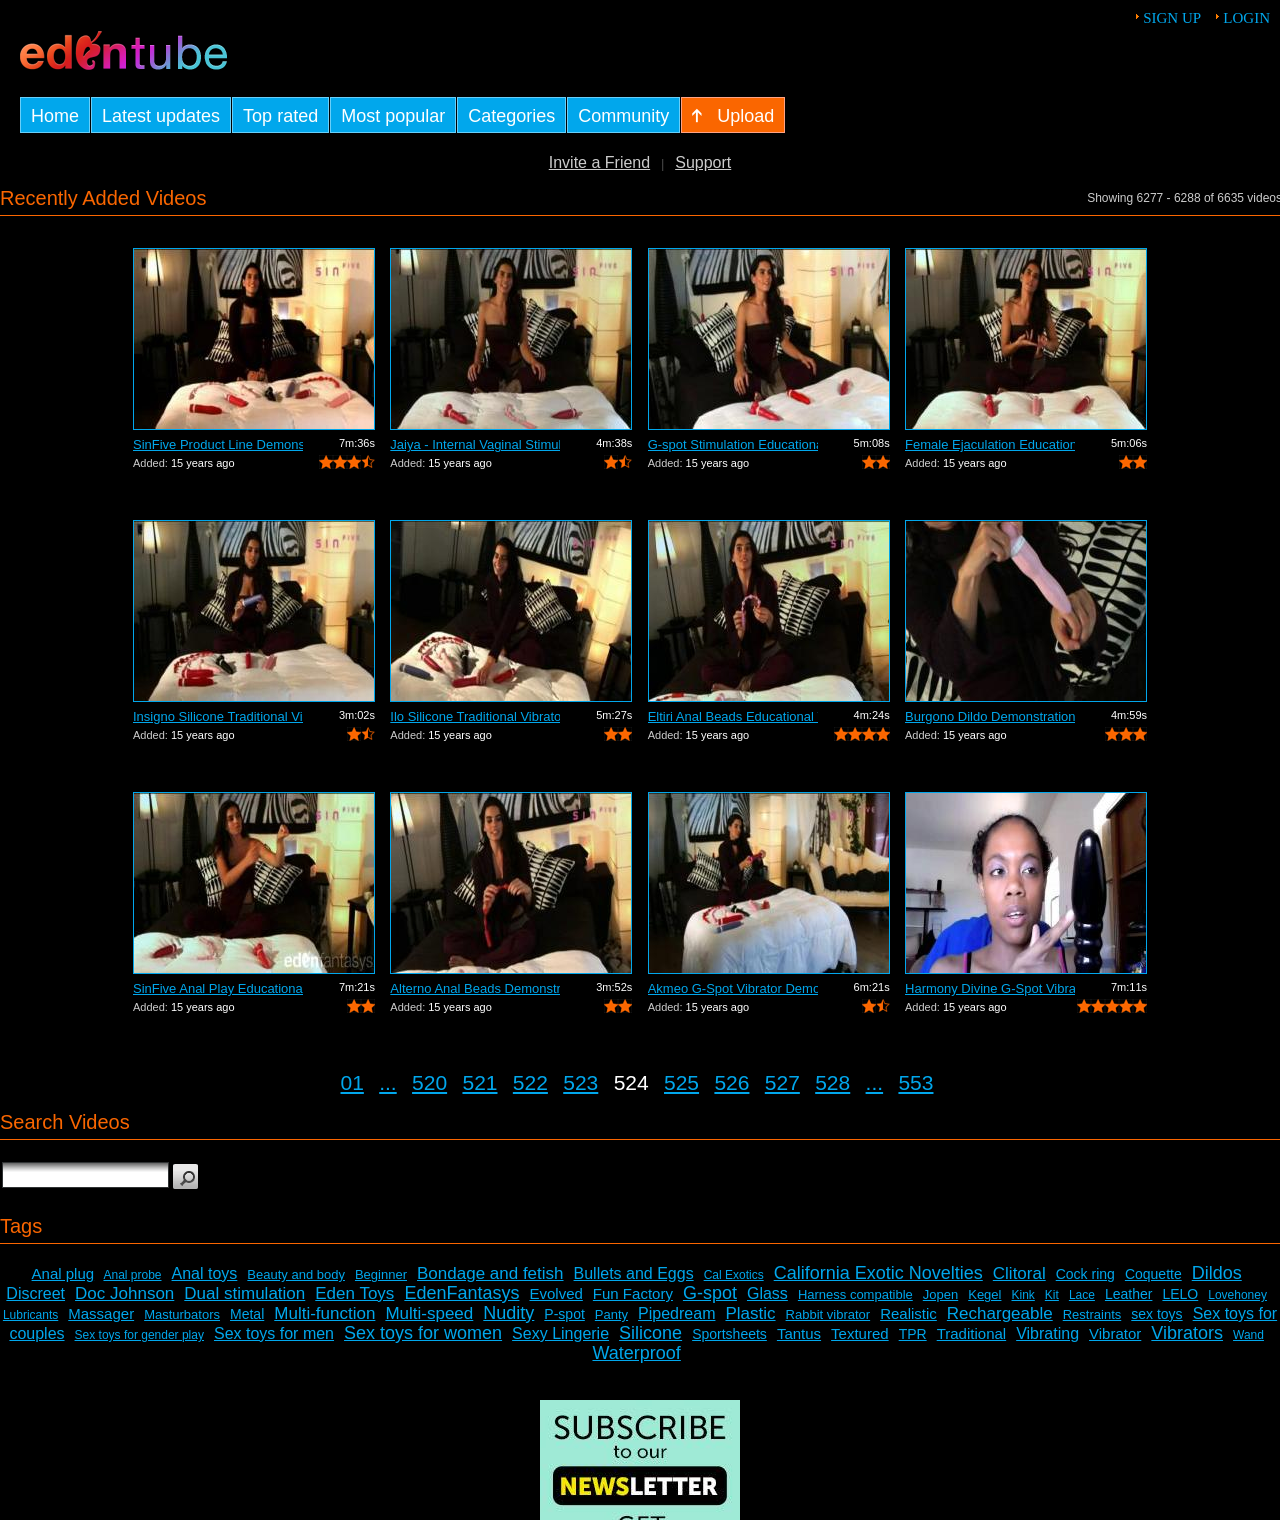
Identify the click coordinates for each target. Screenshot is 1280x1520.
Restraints (1092, 1314)
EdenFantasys (461, 1293)
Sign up (1172, 18)
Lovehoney (1237, 1295)
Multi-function (324, 1313)
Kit (1052, 1295)
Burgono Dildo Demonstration (990, 716)
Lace (1082, 1295)
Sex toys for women (423, 1333)
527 (782, 1082)
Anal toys (205, 1273)
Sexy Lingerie (560, 1333)
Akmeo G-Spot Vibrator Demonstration (733, 988)
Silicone (650, 1333)
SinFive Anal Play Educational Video (218, 988)
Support (703, 162)
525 (681, 1082)
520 (429, 1082)
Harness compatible (855, 1294)
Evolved (555, 1293)
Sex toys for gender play (139, 1335)
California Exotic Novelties (878, 1273)
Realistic (908, 1313)
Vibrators (1187, 1333)
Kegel (984, 1294)
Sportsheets (729, 1334)
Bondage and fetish (490, 1273)
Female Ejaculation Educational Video (990, 444)
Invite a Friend (599, 162)
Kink (1022, 1295)
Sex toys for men (274, 1333)
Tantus (799, 1333)
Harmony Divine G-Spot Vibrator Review (990, 988)
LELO (1180, 1294)
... (388, 1082)
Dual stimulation (244, 1293)
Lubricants (30, 1315)
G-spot (710, 1293)
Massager (101, 1313)
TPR (913, 1334)
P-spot (564, 1314)
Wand (1248, 1335)
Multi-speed (429, 1313)
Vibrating (1047, 1333)
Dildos (1217, 1273)
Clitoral (1019, 1273)
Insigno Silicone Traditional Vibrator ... (218, 716)
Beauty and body (296, 1274)
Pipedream (676, 1313)
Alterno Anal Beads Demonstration (475, 988)
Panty (611, 1314)
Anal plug (63, 1273)
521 (479, 1082)
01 (352, 1082)
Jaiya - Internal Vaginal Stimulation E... (475, 444)
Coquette (1153, 1274)
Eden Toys (354, 1293)
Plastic (750, 1313)
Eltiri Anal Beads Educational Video (733, 716)
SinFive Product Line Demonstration (218, 444)
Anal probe (132, 1275)
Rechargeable (1000, 1313)
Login (1246, 18)
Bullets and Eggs (634, 1273)
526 (731, 1082)
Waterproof (636, 1353)
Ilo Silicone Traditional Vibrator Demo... (475, 716)
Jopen (940, 1294)
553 (915, 1082)
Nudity (508, 1313)
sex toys (1156, 1314)
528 (832, 1082)
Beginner (381, 1274)
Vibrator (1115, 1333)
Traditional (971, 1333)
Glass (767, 1293)
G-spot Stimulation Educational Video (733, 444)
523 (580, 1082)
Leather (1128, 1294)
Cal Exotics (734, 1275)
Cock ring (1085, 1274)
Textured (860, 1333)
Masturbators (182, 1314)
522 (530, 1082)
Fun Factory (633, 1293)
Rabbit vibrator (828, 1314)
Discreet (35, 1293)
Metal (247, 1314)
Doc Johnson (124, 1293)
